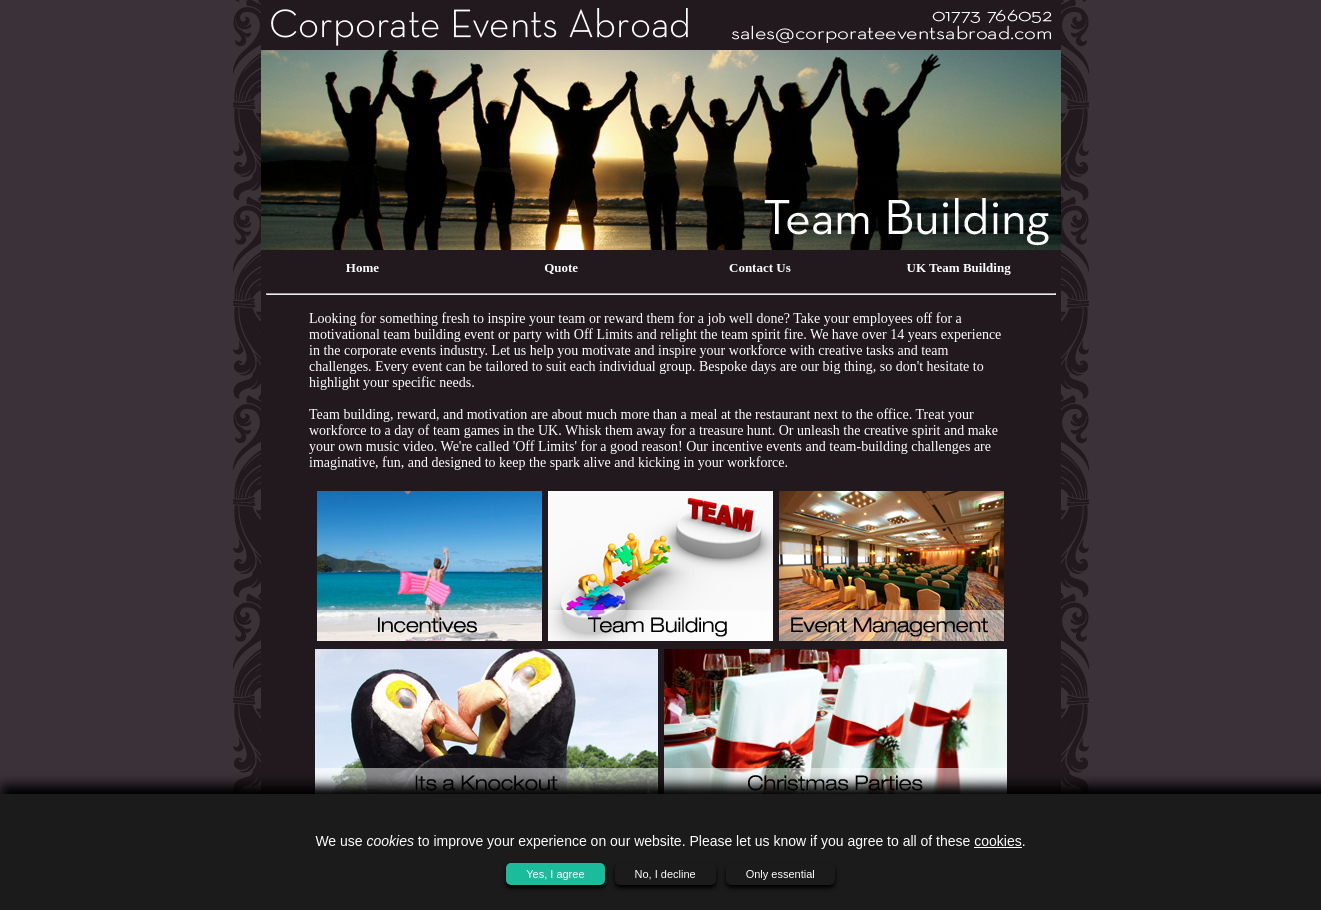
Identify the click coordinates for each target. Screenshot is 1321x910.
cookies (997, 841)
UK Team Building (959, 267)
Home (362, 267)
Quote (561, 267)
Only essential (780, 874)
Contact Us (760, 267)
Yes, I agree (555, 874)
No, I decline (665, 874)
